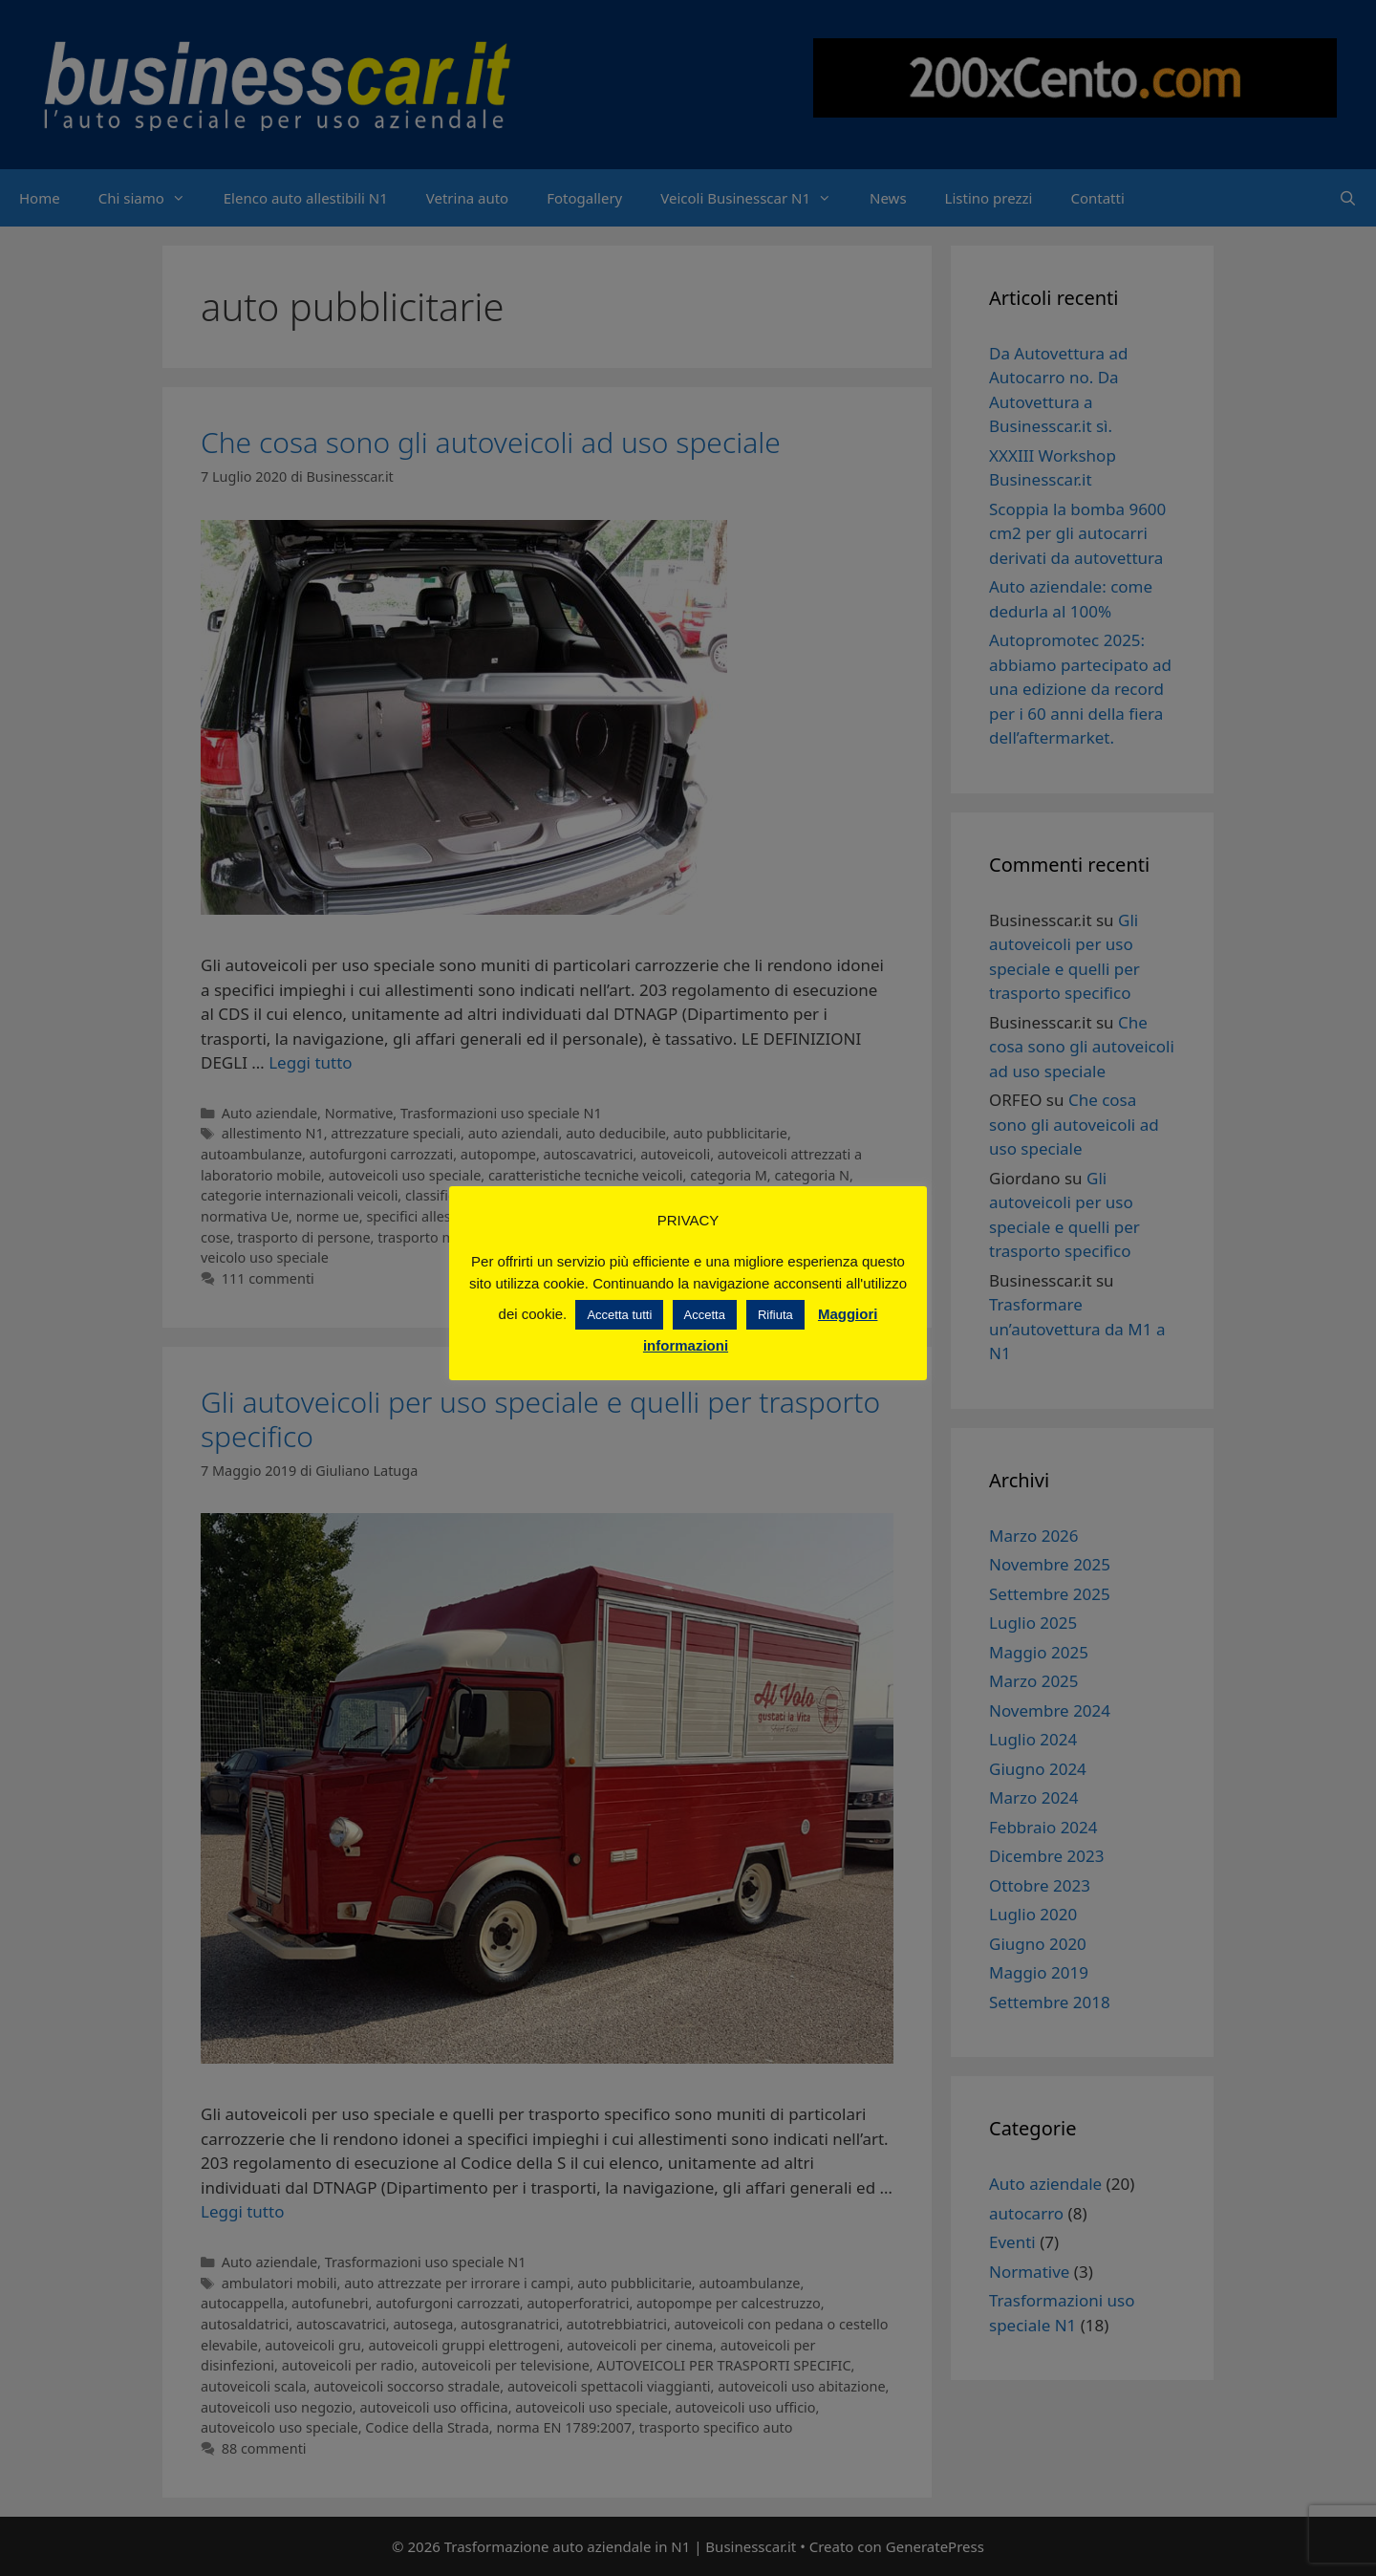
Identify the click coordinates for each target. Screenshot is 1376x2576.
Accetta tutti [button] (619, 1315)
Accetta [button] (704, 1315)
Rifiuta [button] (775, 1315)
